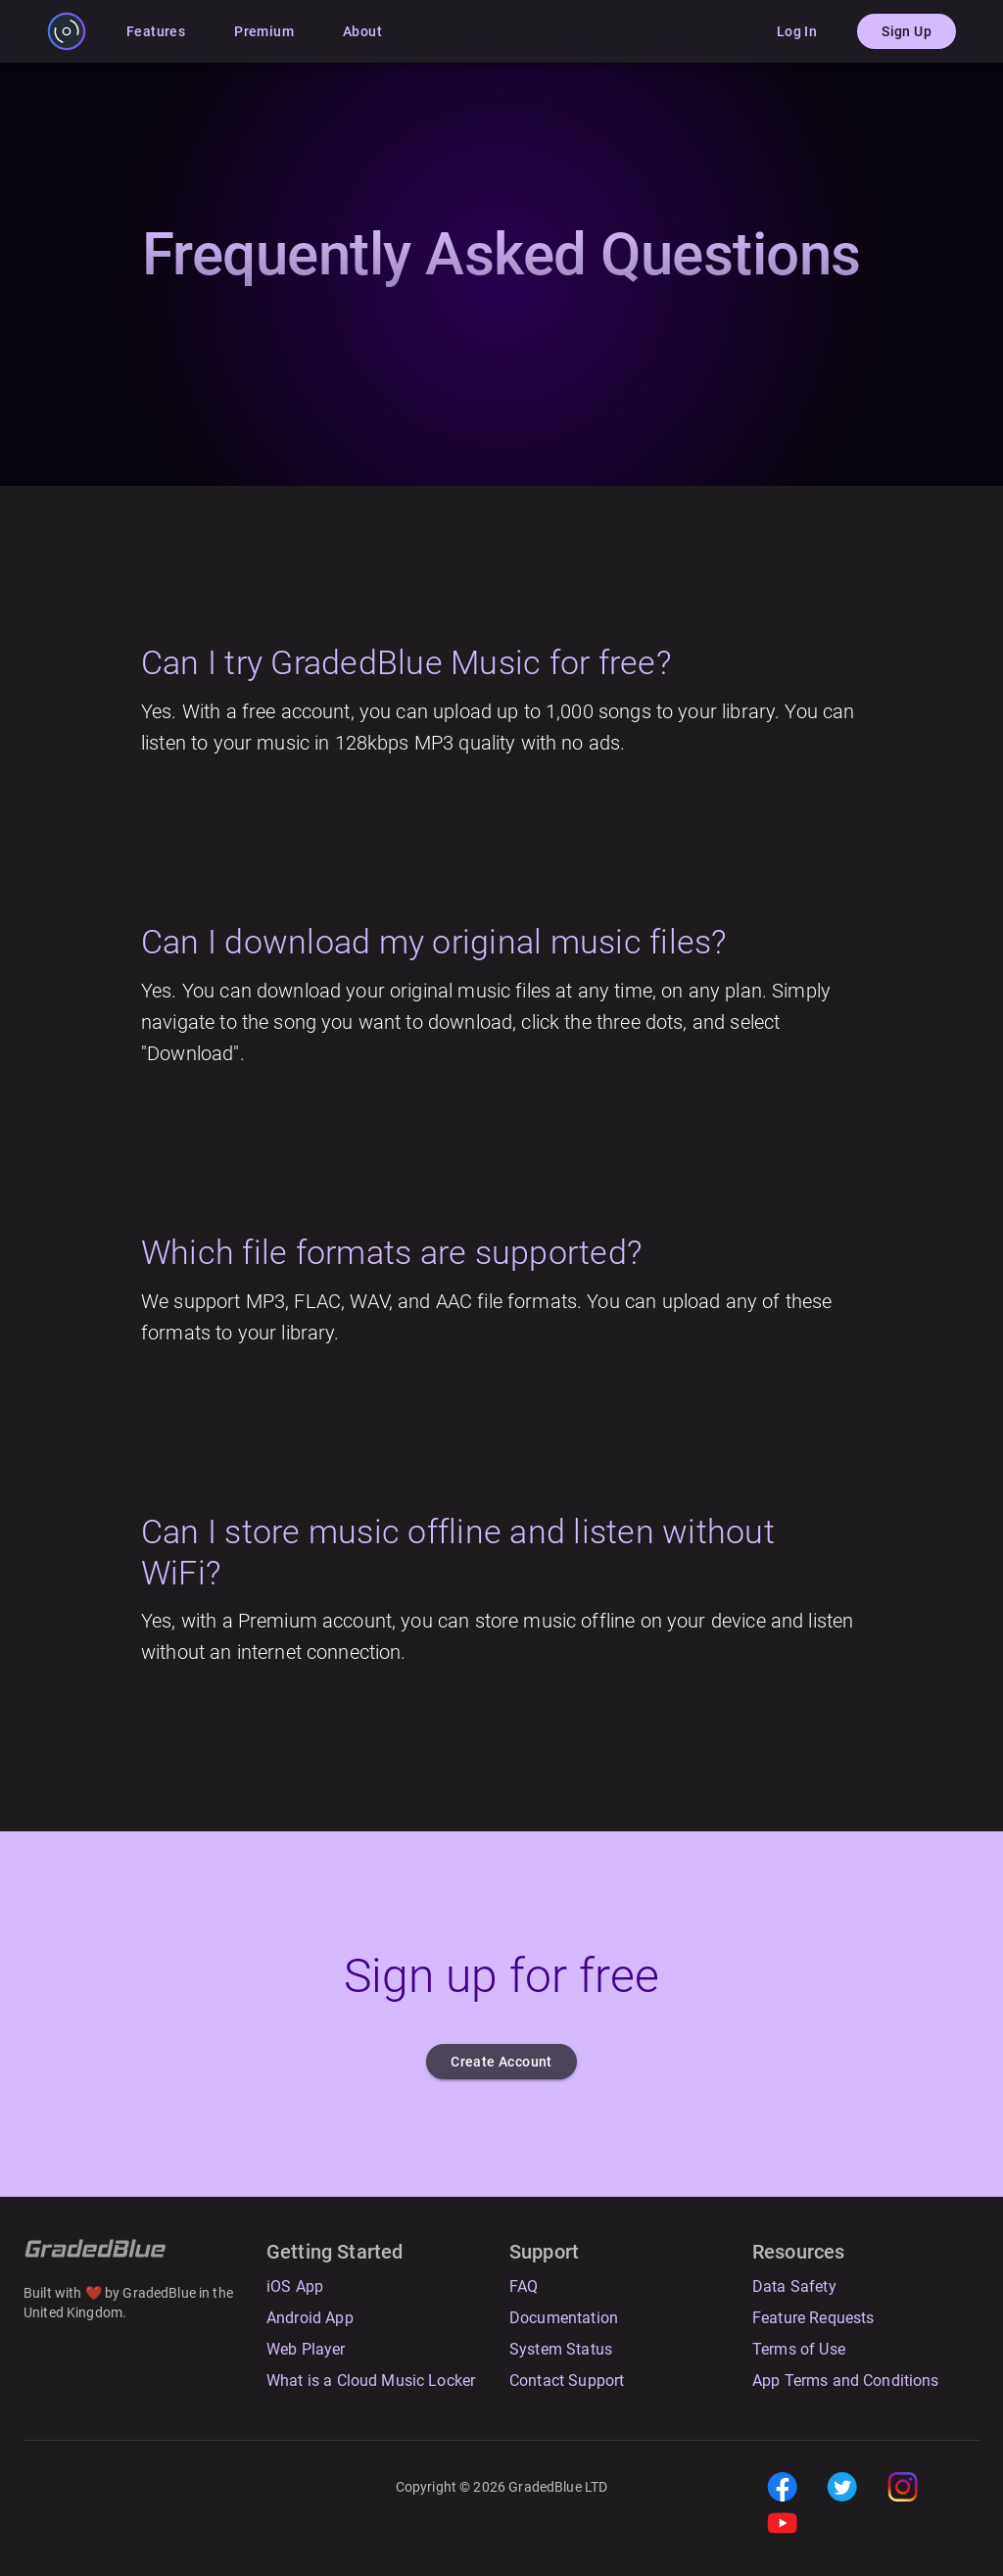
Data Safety (794, 2286)
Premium (264, 32)
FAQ (523, 2286)
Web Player (306, 2349)
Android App (310, 2318)
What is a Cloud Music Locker (370, 2380)
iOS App (294, 2286)
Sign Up (906, 32)
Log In (796, 32)
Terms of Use (798, 2349)
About (362, 32)
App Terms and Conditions (845, 2380)
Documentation (563, 2318)
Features (156, 32)
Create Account (501, 2062)
